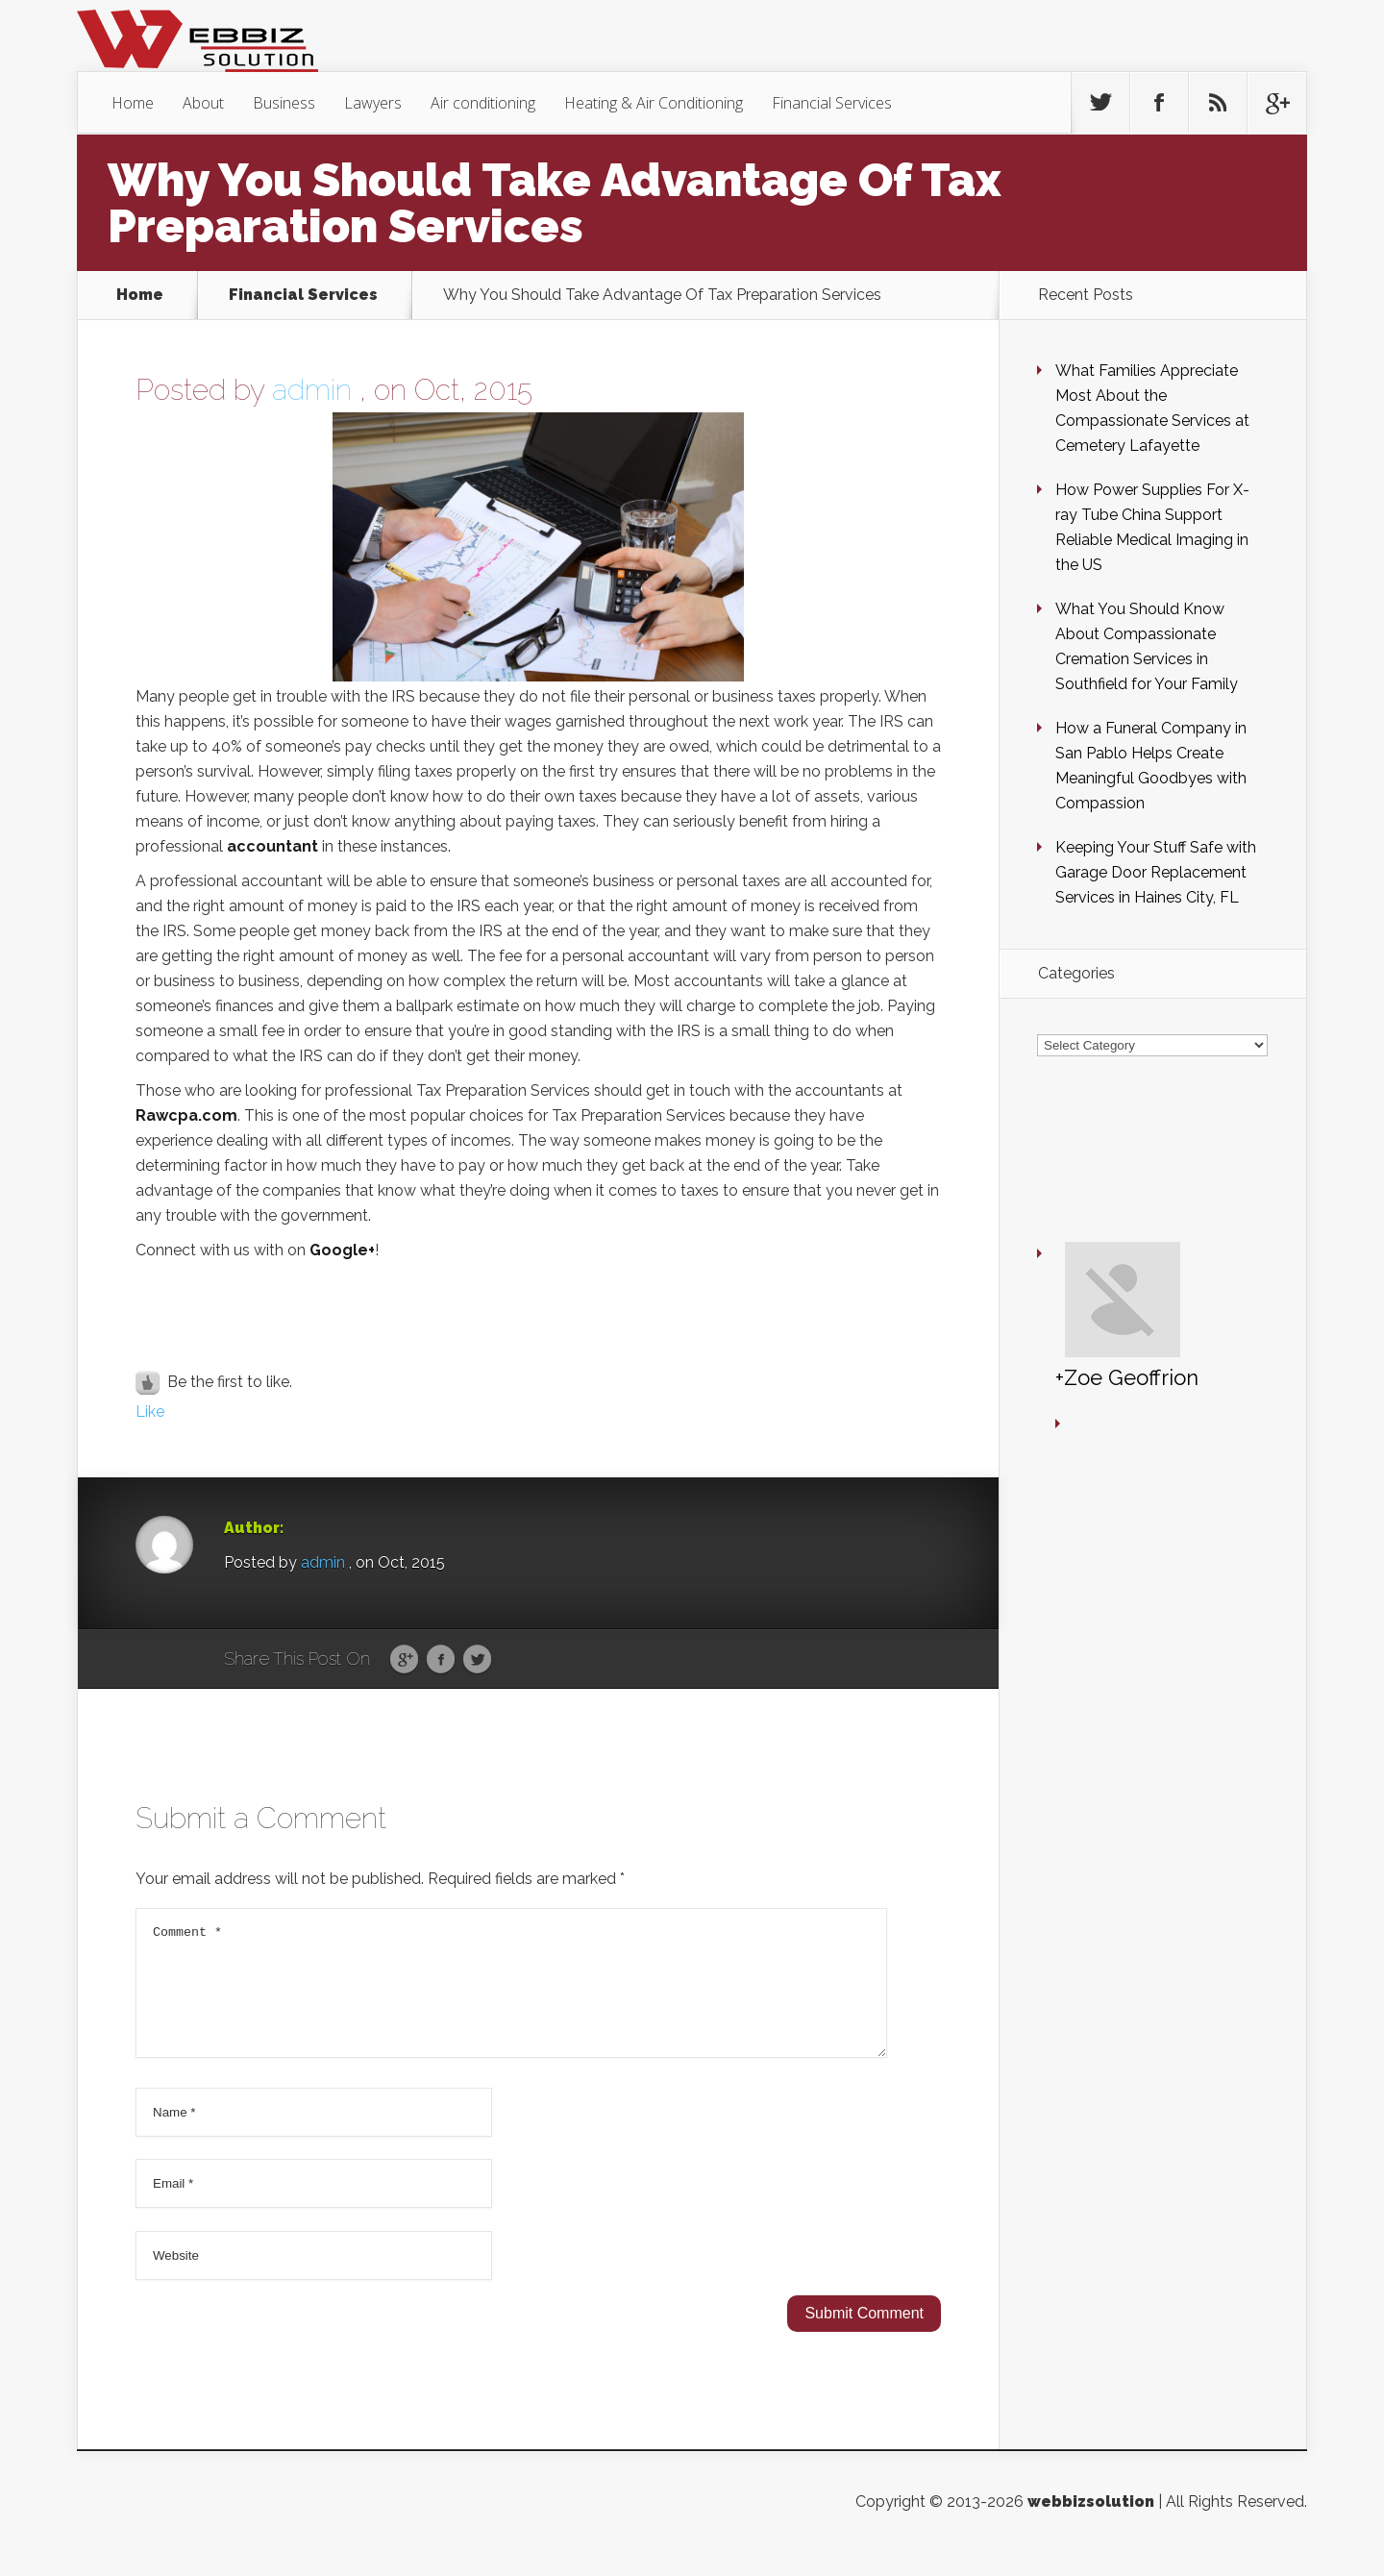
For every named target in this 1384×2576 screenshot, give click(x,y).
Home (132, 102)
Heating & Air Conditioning (653, 102)
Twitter (477, 1660)
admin (312, 390)
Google (404, 1660)
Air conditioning (483, 102)
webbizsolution (1090, 2524)
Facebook (441, 1660)
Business (284, 102)
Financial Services (832, 102)
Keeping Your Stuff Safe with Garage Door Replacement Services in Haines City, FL (1155, 872)
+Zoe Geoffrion (1070, 1216)
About (203, 102)
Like (150, 1411)
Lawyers (373, 102)
